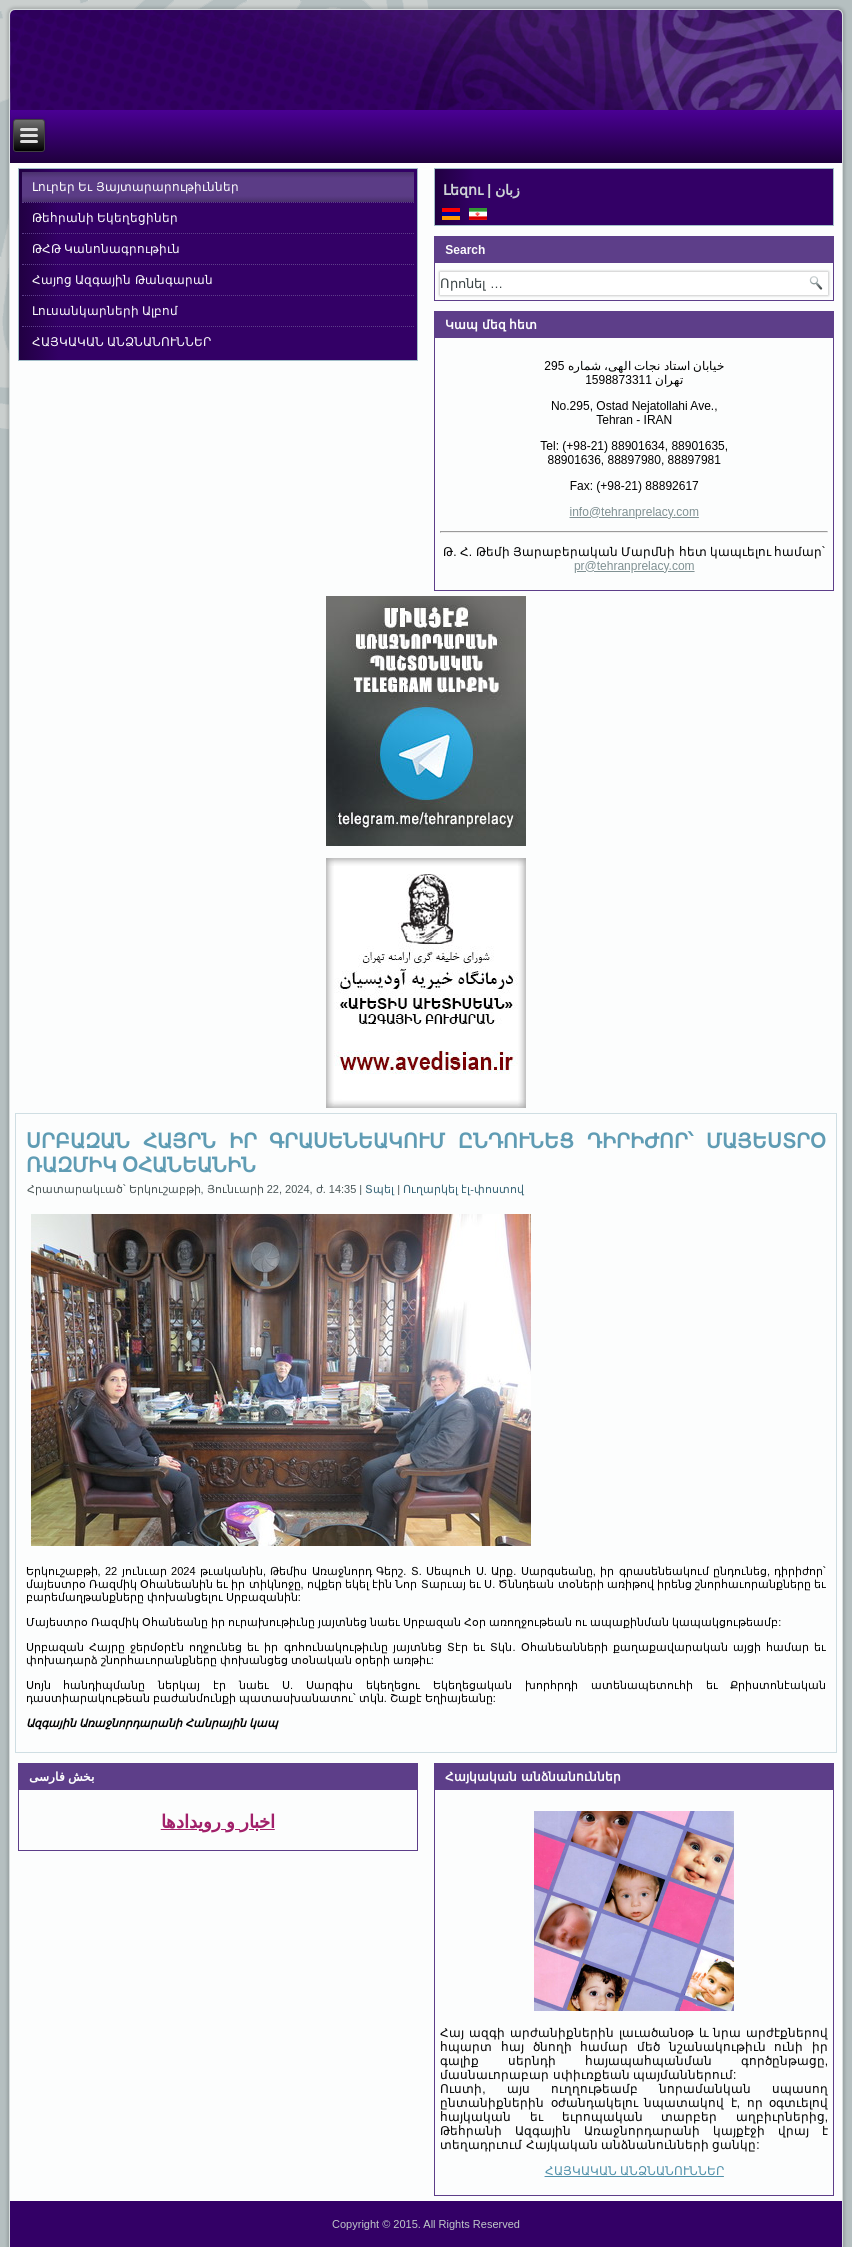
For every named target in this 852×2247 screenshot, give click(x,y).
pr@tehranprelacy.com (634, 566)
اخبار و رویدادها (218, 1822)
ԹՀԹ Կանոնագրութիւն (106, 249)
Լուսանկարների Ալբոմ (105, 311)
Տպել (381, 1189)
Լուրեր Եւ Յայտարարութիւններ (135, 187)
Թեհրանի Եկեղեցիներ (105, 218)
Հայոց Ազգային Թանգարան (122, 280)
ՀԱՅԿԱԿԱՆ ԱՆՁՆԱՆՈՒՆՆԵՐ (121, 342)
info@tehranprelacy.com (634, 512)
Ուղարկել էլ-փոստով (463, 1189)
